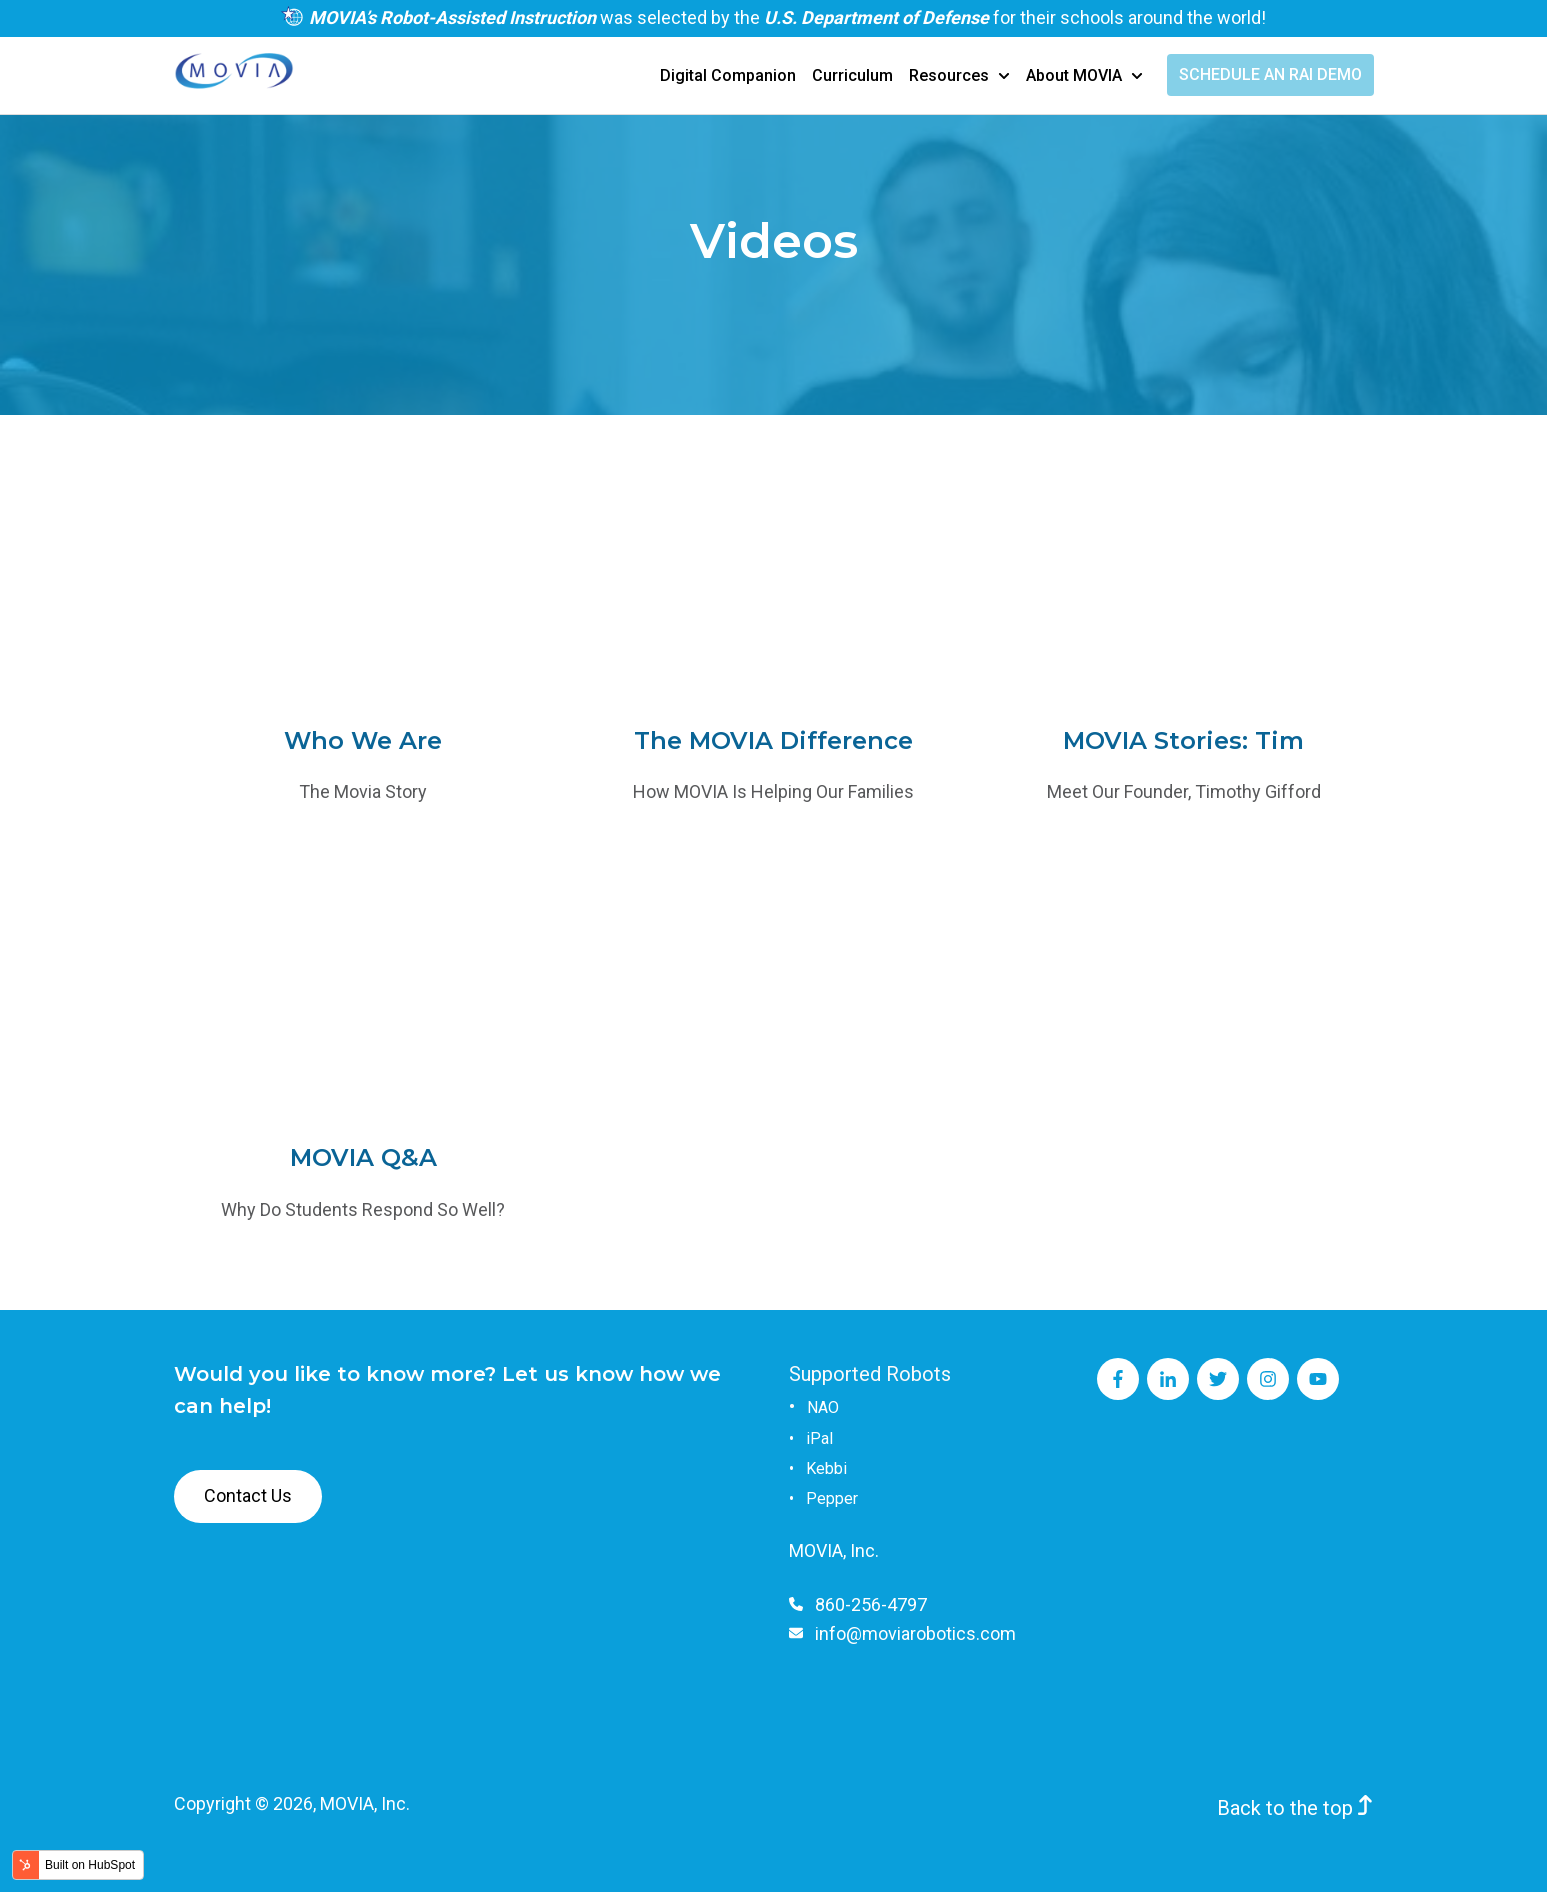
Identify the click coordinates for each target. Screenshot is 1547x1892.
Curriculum (852, 75)
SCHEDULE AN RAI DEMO (1270, 74)
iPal (819, 1438)
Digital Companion (728, 75)
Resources (949, 75)
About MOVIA (1074, 75)
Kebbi (826, 1468)
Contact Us (248, 1495)
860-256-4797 (871, 1604)
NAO (823, 1407)
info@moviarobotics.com (915, 1633)
